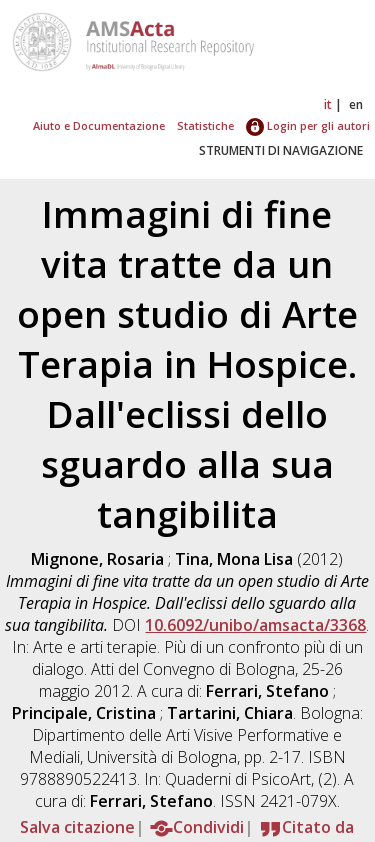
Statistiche (205, 125)
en (356, 104)
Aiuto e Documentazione (99, 125)
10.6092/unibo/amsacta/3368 (255, 625)
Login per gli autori (308, 125)
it (328, 104)
